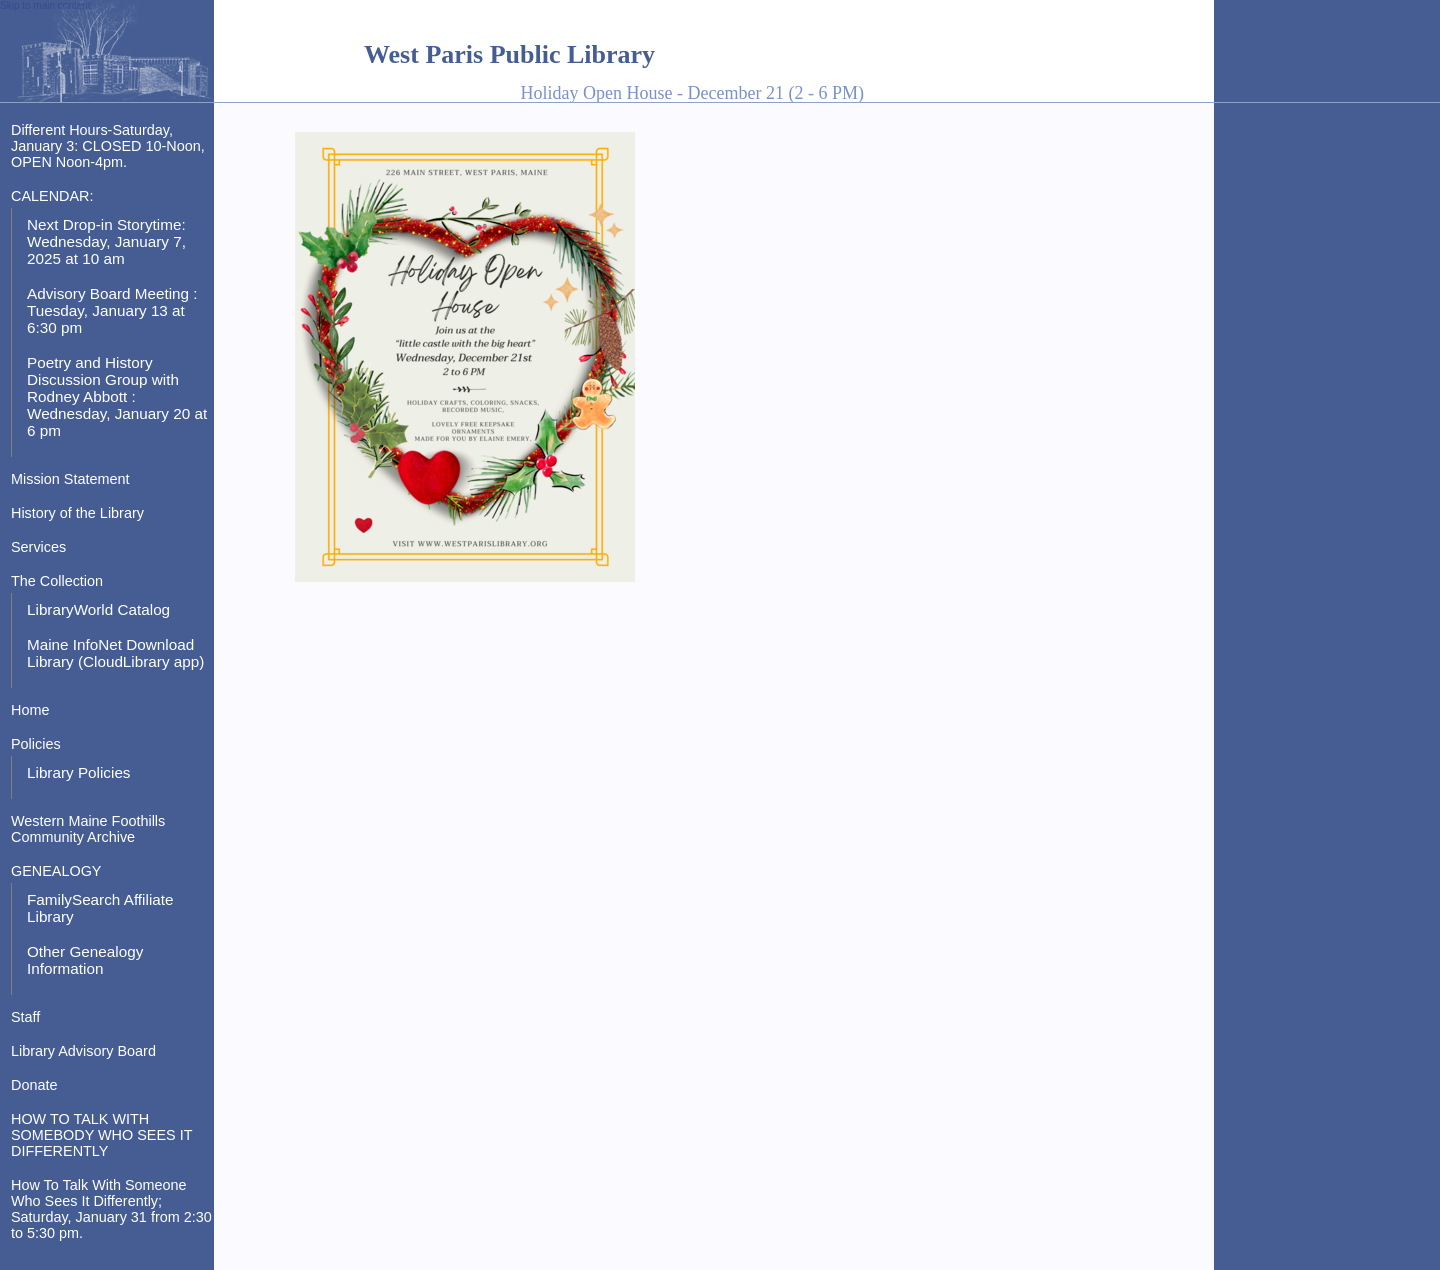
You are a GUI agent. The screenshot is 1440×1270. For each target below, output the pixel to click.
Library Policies (79, 772)
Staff (25, 1017)
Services (38, 547)
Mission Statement (70, 479)
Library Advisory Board (83, 1051)
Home (30, 710)
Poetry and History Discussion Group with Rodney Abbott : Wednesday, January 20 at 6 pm (117, 396)
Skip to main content (45, 5)
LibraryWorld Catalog (98, 609)
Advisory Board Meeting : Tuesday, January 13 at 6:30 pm (112, 310)
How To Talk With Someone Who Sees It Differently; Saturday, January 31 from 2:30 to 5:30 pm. (111, 1209)
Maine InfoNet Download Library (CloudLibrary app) (115, 653)
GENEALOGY (56, 871)
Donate (34, 1085)
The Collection (57, 581)
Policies (36, 744)
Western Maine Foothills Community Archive (88, 829)
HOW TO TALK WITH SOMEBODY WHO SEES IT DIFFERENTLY (101, 1135)
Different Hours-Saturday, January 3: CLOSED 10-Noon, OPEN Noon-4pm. (108, 146)
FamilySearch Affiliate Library (100, 908)
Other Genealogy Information (85, 960)
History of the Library (77, 513)
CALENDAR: (52, 196)
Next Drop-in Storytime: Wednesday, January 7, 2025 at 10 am (106, 241)
